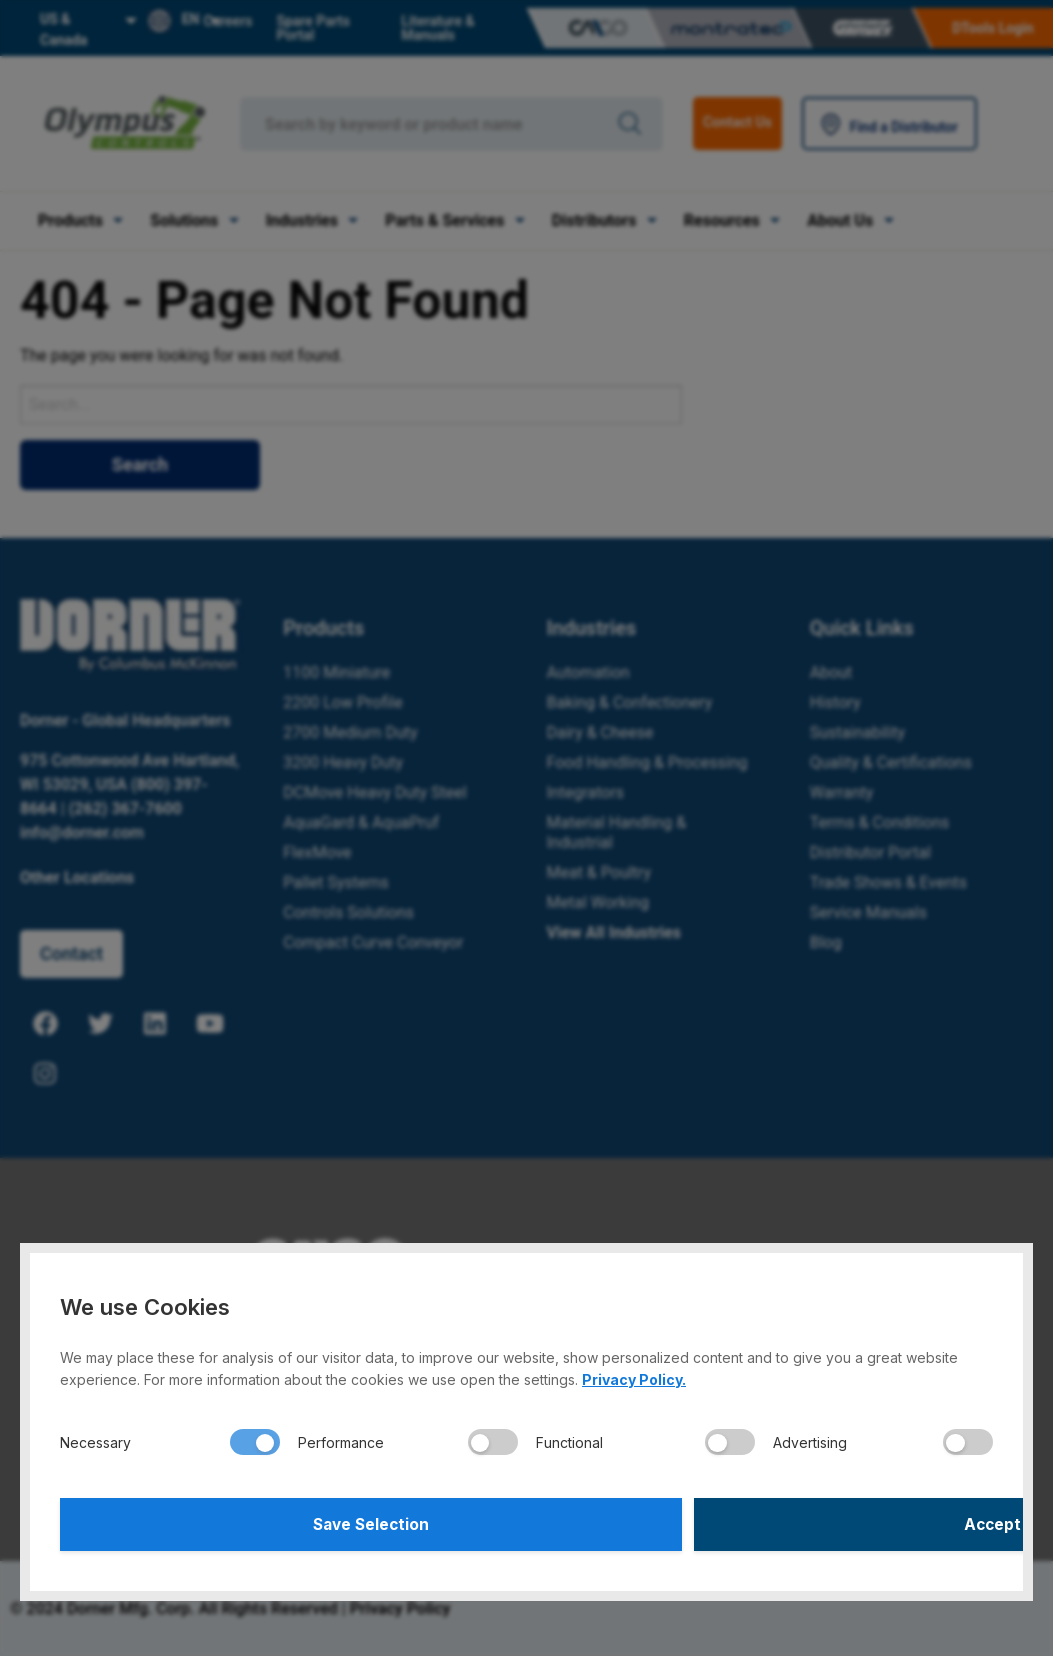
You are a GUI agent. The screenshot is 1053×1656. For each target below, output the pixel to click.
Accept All (762, 1522)
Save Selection (290, 1522)
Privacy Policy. (634, 1374)
